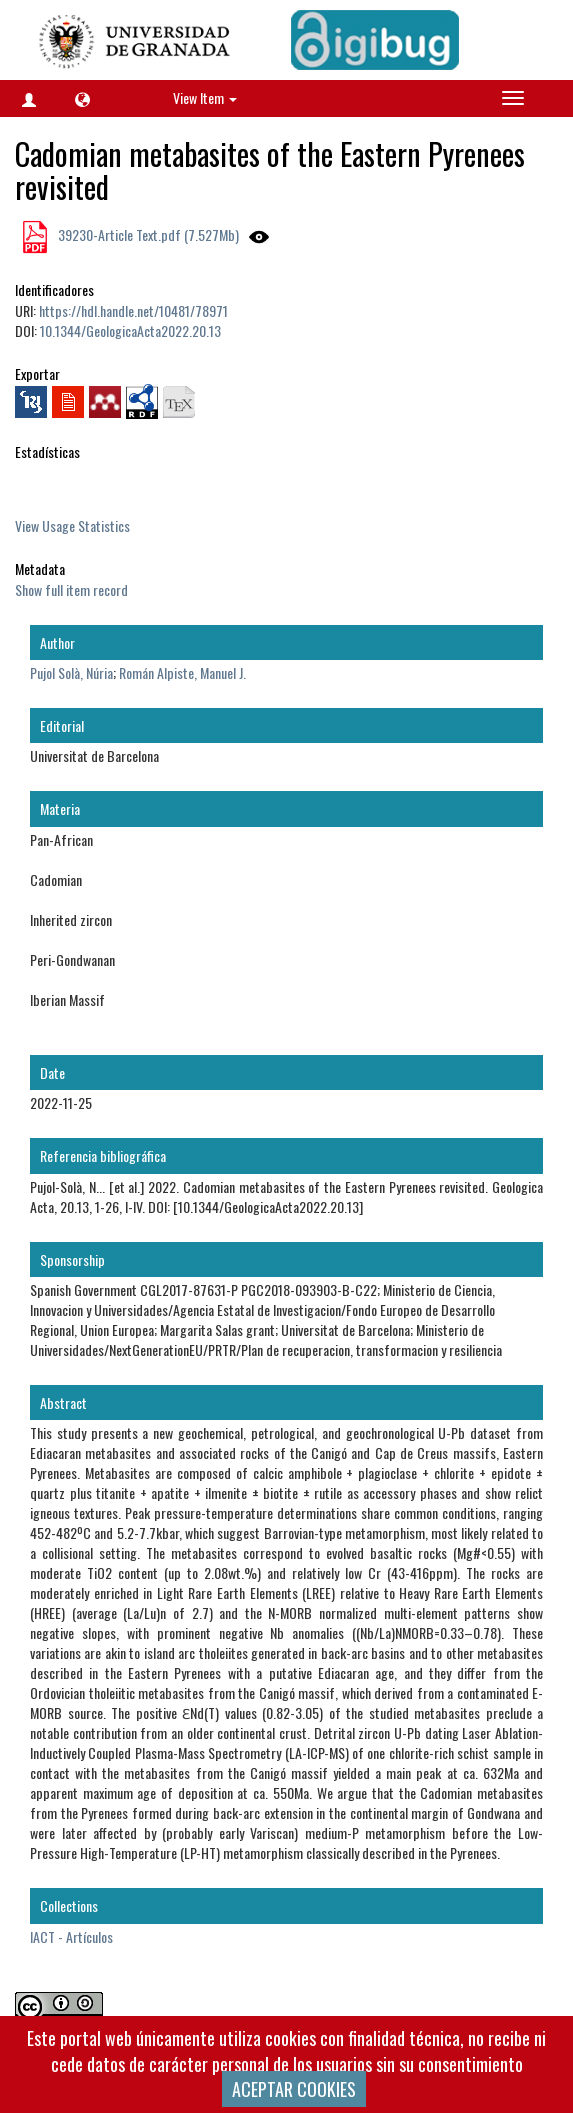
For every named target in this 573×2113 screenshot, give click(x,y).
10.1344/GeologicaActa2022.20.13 (130, 330)
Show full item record (71, 589)
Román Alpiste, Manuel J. (182, 672)
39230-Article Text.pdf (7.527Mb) (147, 234)
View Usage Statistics (72, 525)
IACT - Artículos (71, 1936)
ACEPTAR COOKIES (294, 2089)
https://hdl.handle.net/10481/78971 (133, 310)
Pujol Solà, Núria (71, 672)
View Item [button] (205, 97)
